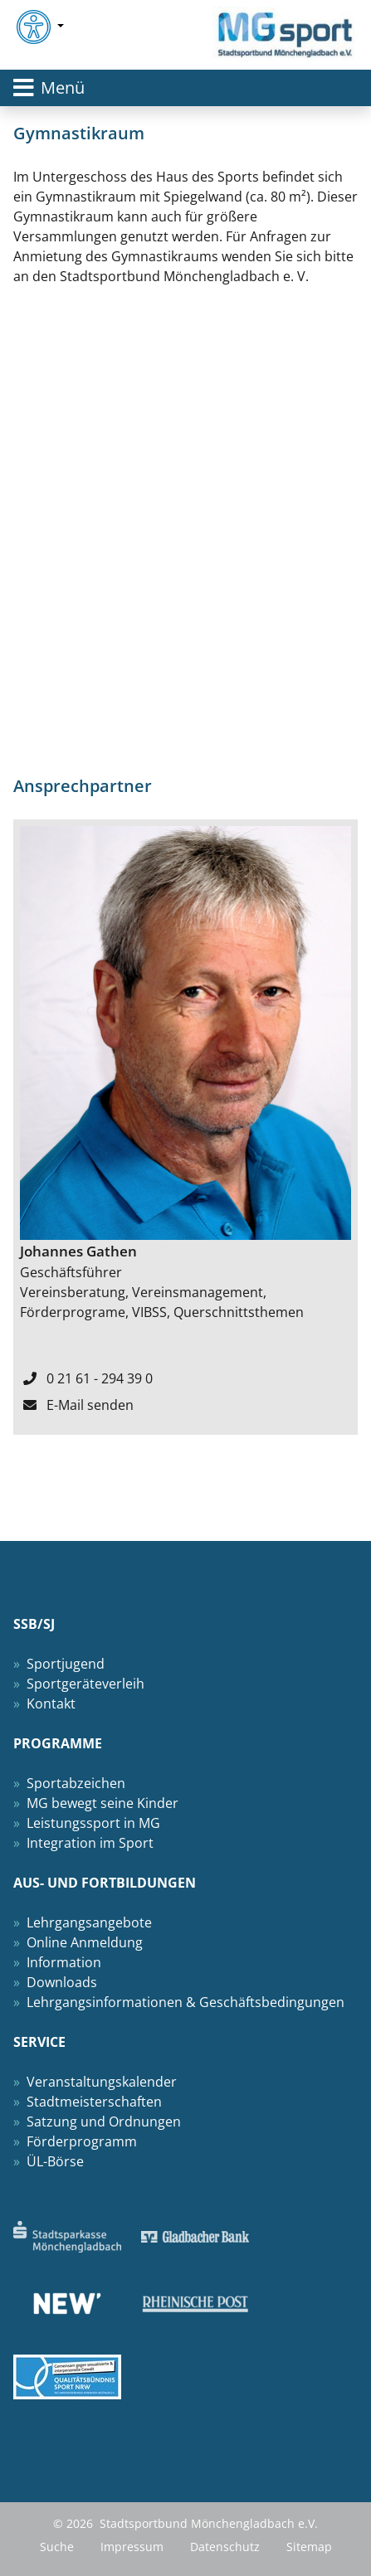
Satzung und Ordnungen (104, 2121)
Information (64, 1962)
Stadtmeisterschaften (94, 2101)
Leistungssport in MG (93, 1823)
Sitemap (309, 2546)
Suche (57, 2546)
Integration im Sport (90, 1843)
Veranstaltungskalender (102, 2082)
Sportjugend (66, 1664)
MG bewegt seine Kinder (102, 1803)
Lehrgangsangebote (89, 1922)
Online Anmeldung (85, 1942)
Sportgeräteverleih (85, 1683)
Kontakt (51, 1703)
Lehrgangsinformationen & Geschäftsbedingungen (185, 2002)
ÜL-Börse (55, 2161)
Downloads (62, 1982)
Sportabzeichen (76, 1783)
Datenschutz (225, 2546)
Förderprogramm (82, 2141)
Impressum (132, 2546)
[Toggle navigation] (185, 88)
